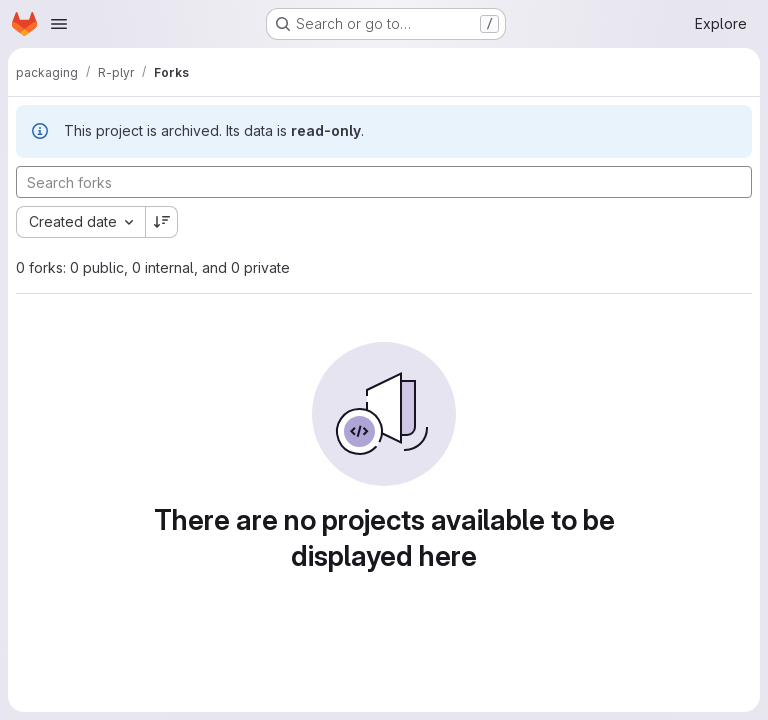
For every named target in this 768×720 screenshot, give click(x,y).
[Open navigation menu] (59, 24)
